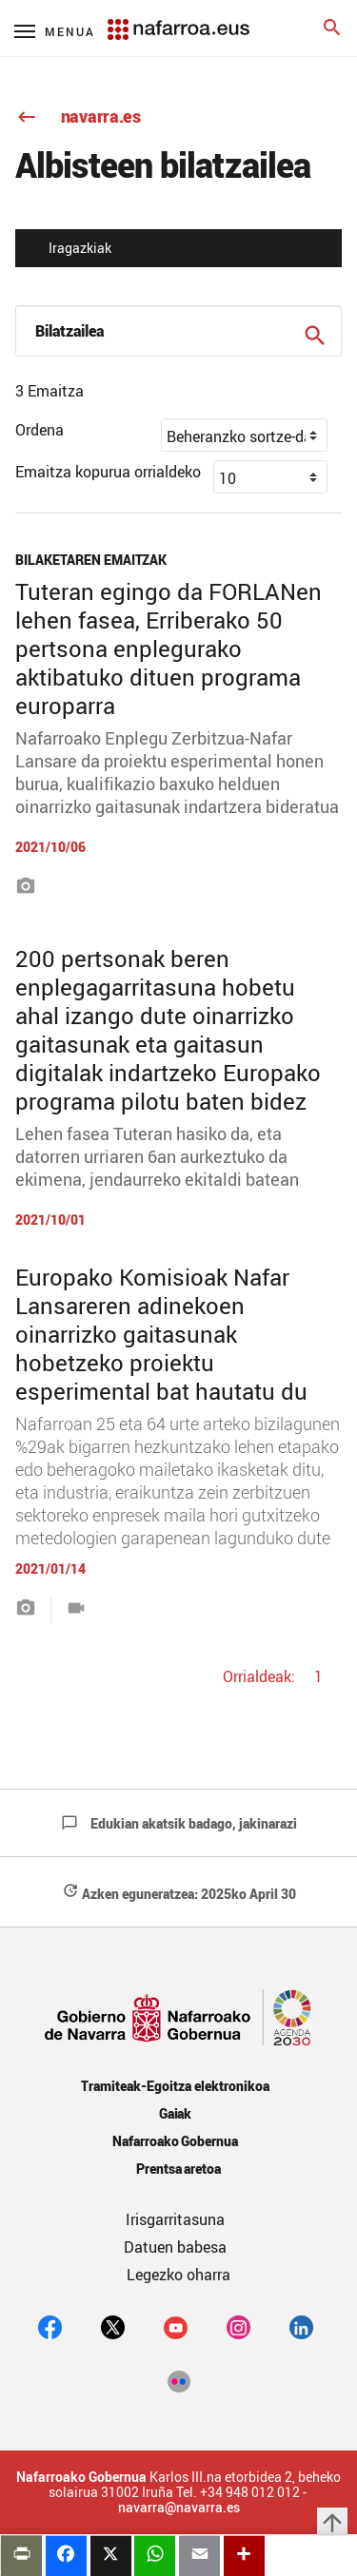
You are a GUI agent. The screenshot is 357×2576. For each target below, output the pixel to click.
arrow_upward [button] (332, 2522)
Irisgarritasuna (175, 2219)
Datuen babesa (175, 2247)
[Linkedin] (301, 2327)
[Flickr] (178, 2380)
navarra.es (78, 116)
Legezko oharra (178, 2274)
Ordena (39, 429)
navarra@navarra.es (179, 2507)
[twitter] (113, 2327)
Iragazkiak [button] (80, 248)
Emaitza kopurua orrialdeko (108, 471)
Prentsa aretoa (179, 2169)
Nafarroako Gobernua (175, 2141)
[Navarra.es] (178, 20)
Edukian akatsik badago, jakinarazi (179, 1823)
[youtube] (176, 2327)
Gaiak (175, 2113)
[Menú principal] (54, 31)
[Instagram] (238, 2327)
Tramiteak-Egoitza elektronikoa (174, 2086)
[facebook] (50, 2327)
